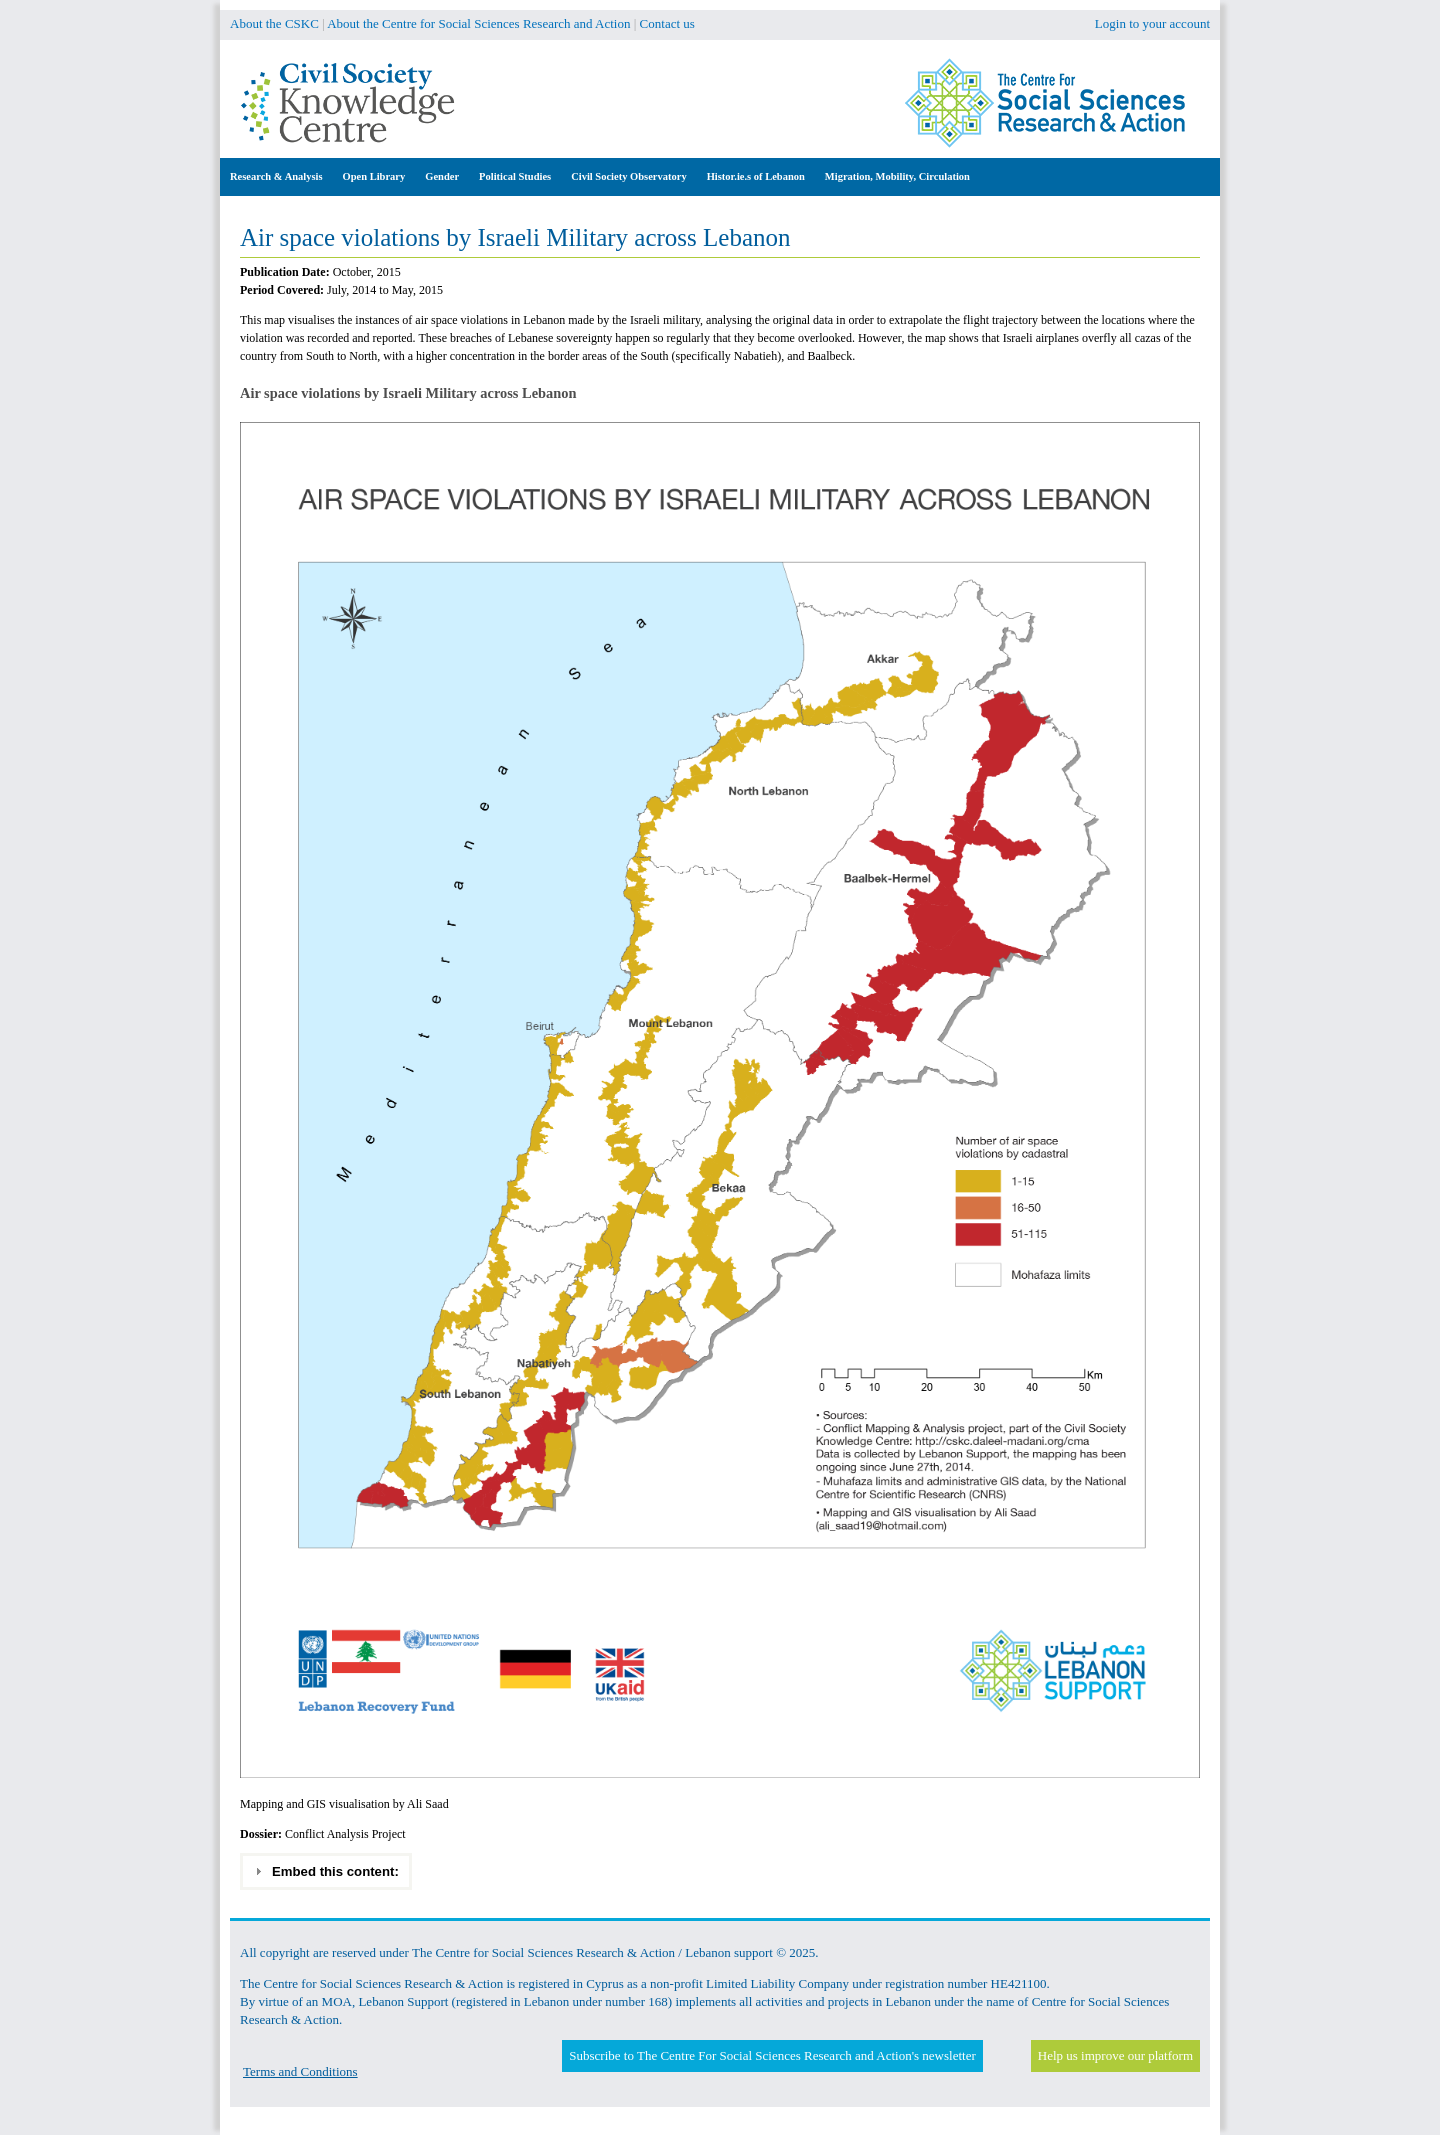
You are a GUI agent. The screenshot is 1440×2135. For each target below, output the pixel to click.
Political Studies (515, 176)
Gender (442, 176)
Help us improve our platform (1115, 2055)
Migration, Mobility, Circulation (897, 176)
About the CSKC (274, 23)
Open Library (374, 176)
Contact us (667, 23)
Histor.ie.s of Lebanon (756, 176)
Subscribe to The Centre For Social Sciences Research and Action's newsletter (772, 2055)
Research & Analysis (276, 176)
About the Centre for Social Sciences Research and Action (478, 23)
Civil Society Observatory (628, 176)
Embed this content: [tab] (326, 1871)
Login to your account (1152, 23)
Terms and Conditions (300, 2071)
